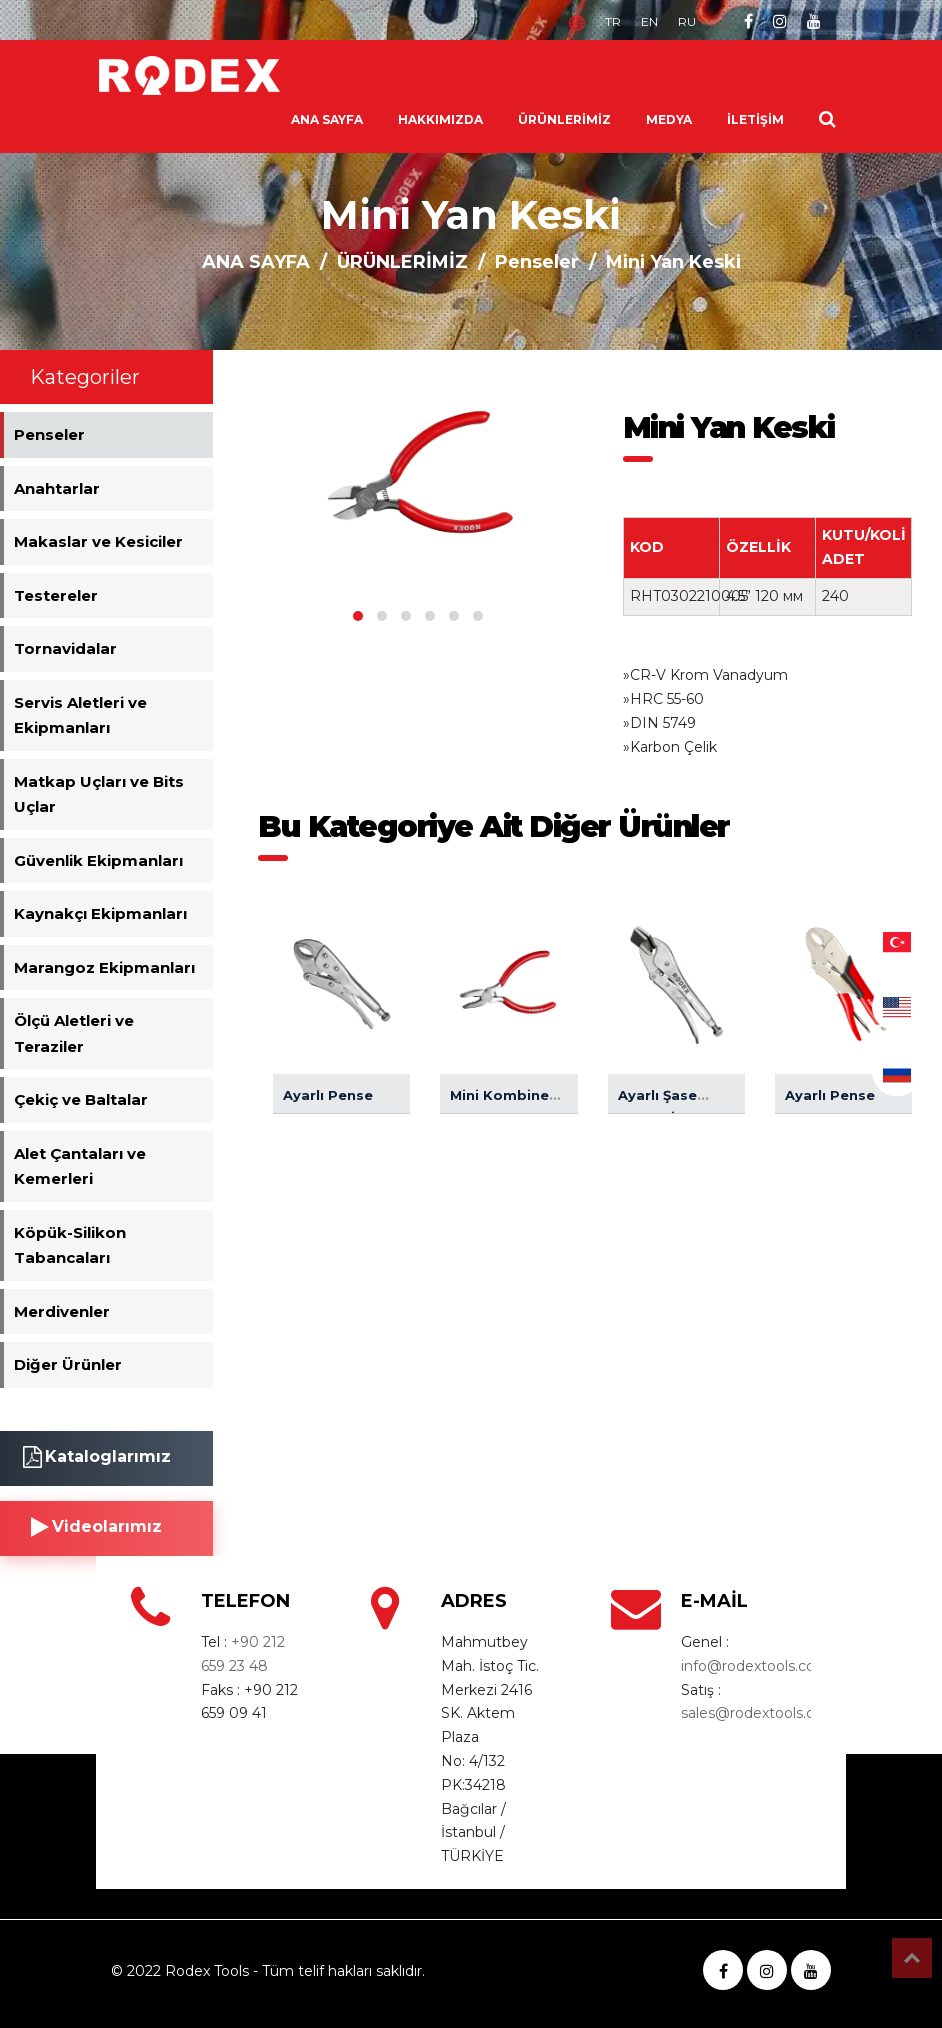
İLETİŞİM (755, 119)
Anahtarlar (57, 488)
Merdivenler (62, 1311)
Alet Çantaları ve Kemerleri (80, 1166)
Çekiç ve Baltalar (81, 1099)
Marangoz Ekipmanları (104, 967)
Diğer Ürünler (68, 1364)
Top (912, 1958)
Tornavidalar (65, 648)
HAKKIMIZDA (440, 119)
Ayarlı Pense (328, 1095)
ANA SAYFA (327, 119)
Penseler (537, 262)
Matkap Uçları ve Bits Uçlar (99, 794)
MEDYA (669, 119)
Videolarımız (96, 1527)
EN (649, 21)
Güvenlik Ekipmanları (98, 860)
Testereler (56, 595)
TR (613, 21)
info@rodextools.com (755, 1666)
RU (687, 21)
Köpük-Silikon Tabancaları (70, 1245)
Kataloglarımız (97, 1457)
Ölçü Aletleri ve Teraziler (74, 1033)
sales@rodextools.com (759, 1713)
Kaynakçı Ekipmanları (100, 913)
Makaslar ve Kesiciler (98, 541)
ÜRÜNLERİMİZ (564, 119)
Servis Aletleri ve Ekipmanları (80, 715)
